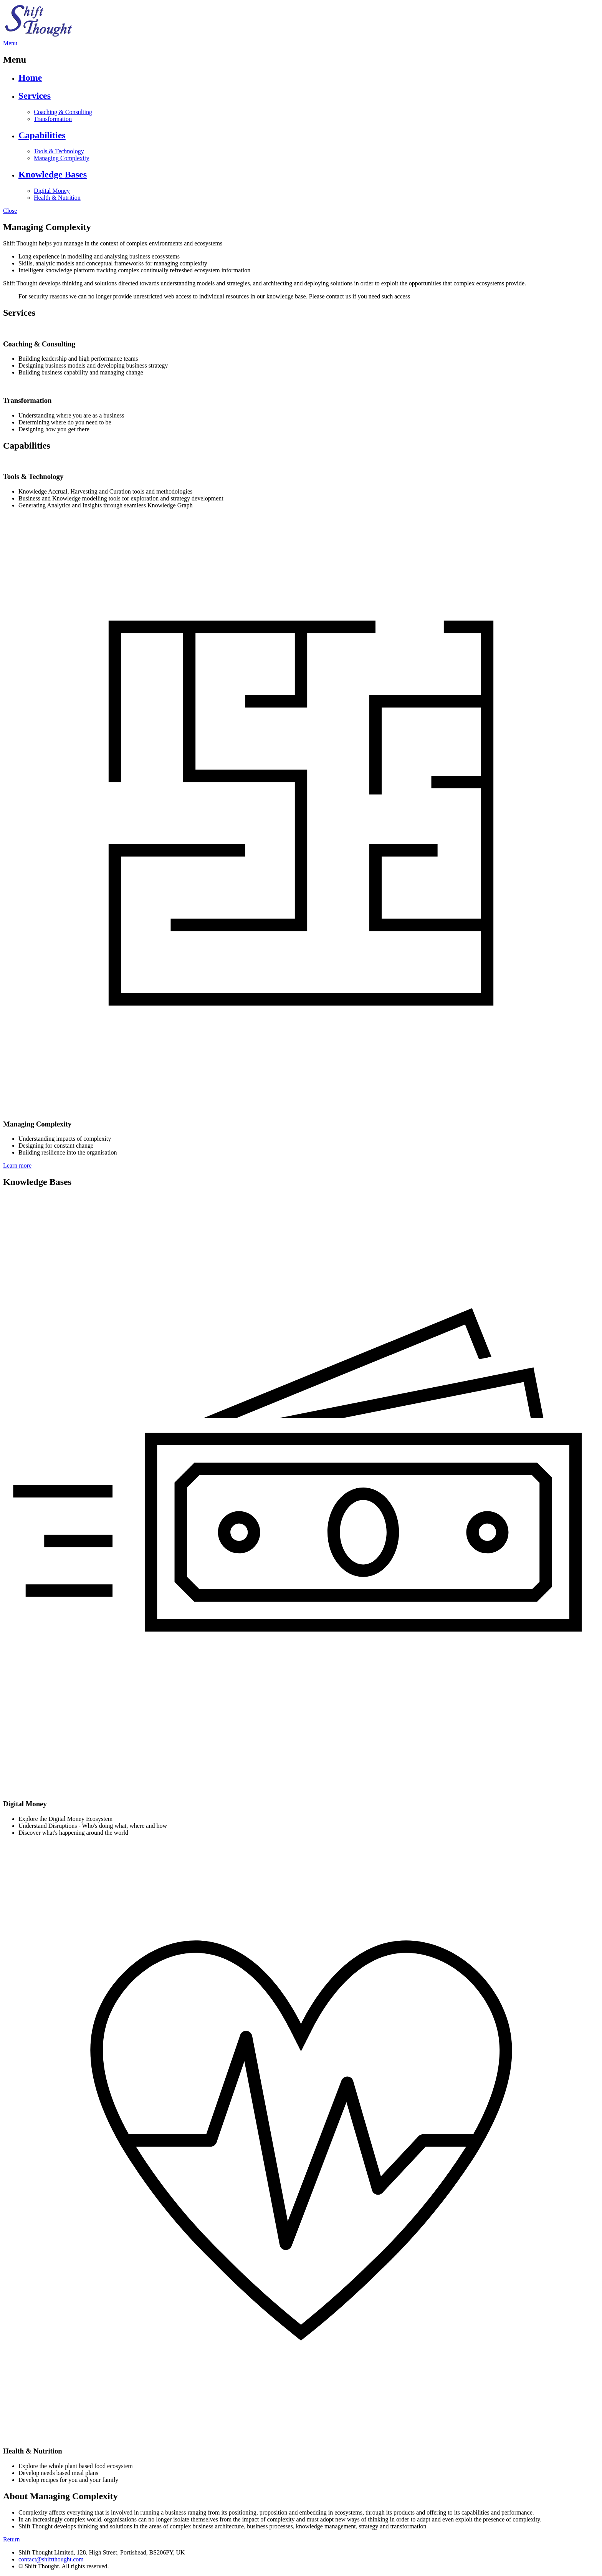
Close (10, 210)
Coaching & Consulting (63, 112)
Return (11, 2539)
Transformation (53, 119)
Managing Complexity (61, 158)
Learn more (17, 1165)
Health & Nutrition (57, 197)
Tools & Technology (59, 151)
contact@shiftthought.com (51, 2559)
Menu (10, 43)
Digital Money (52, 190)
